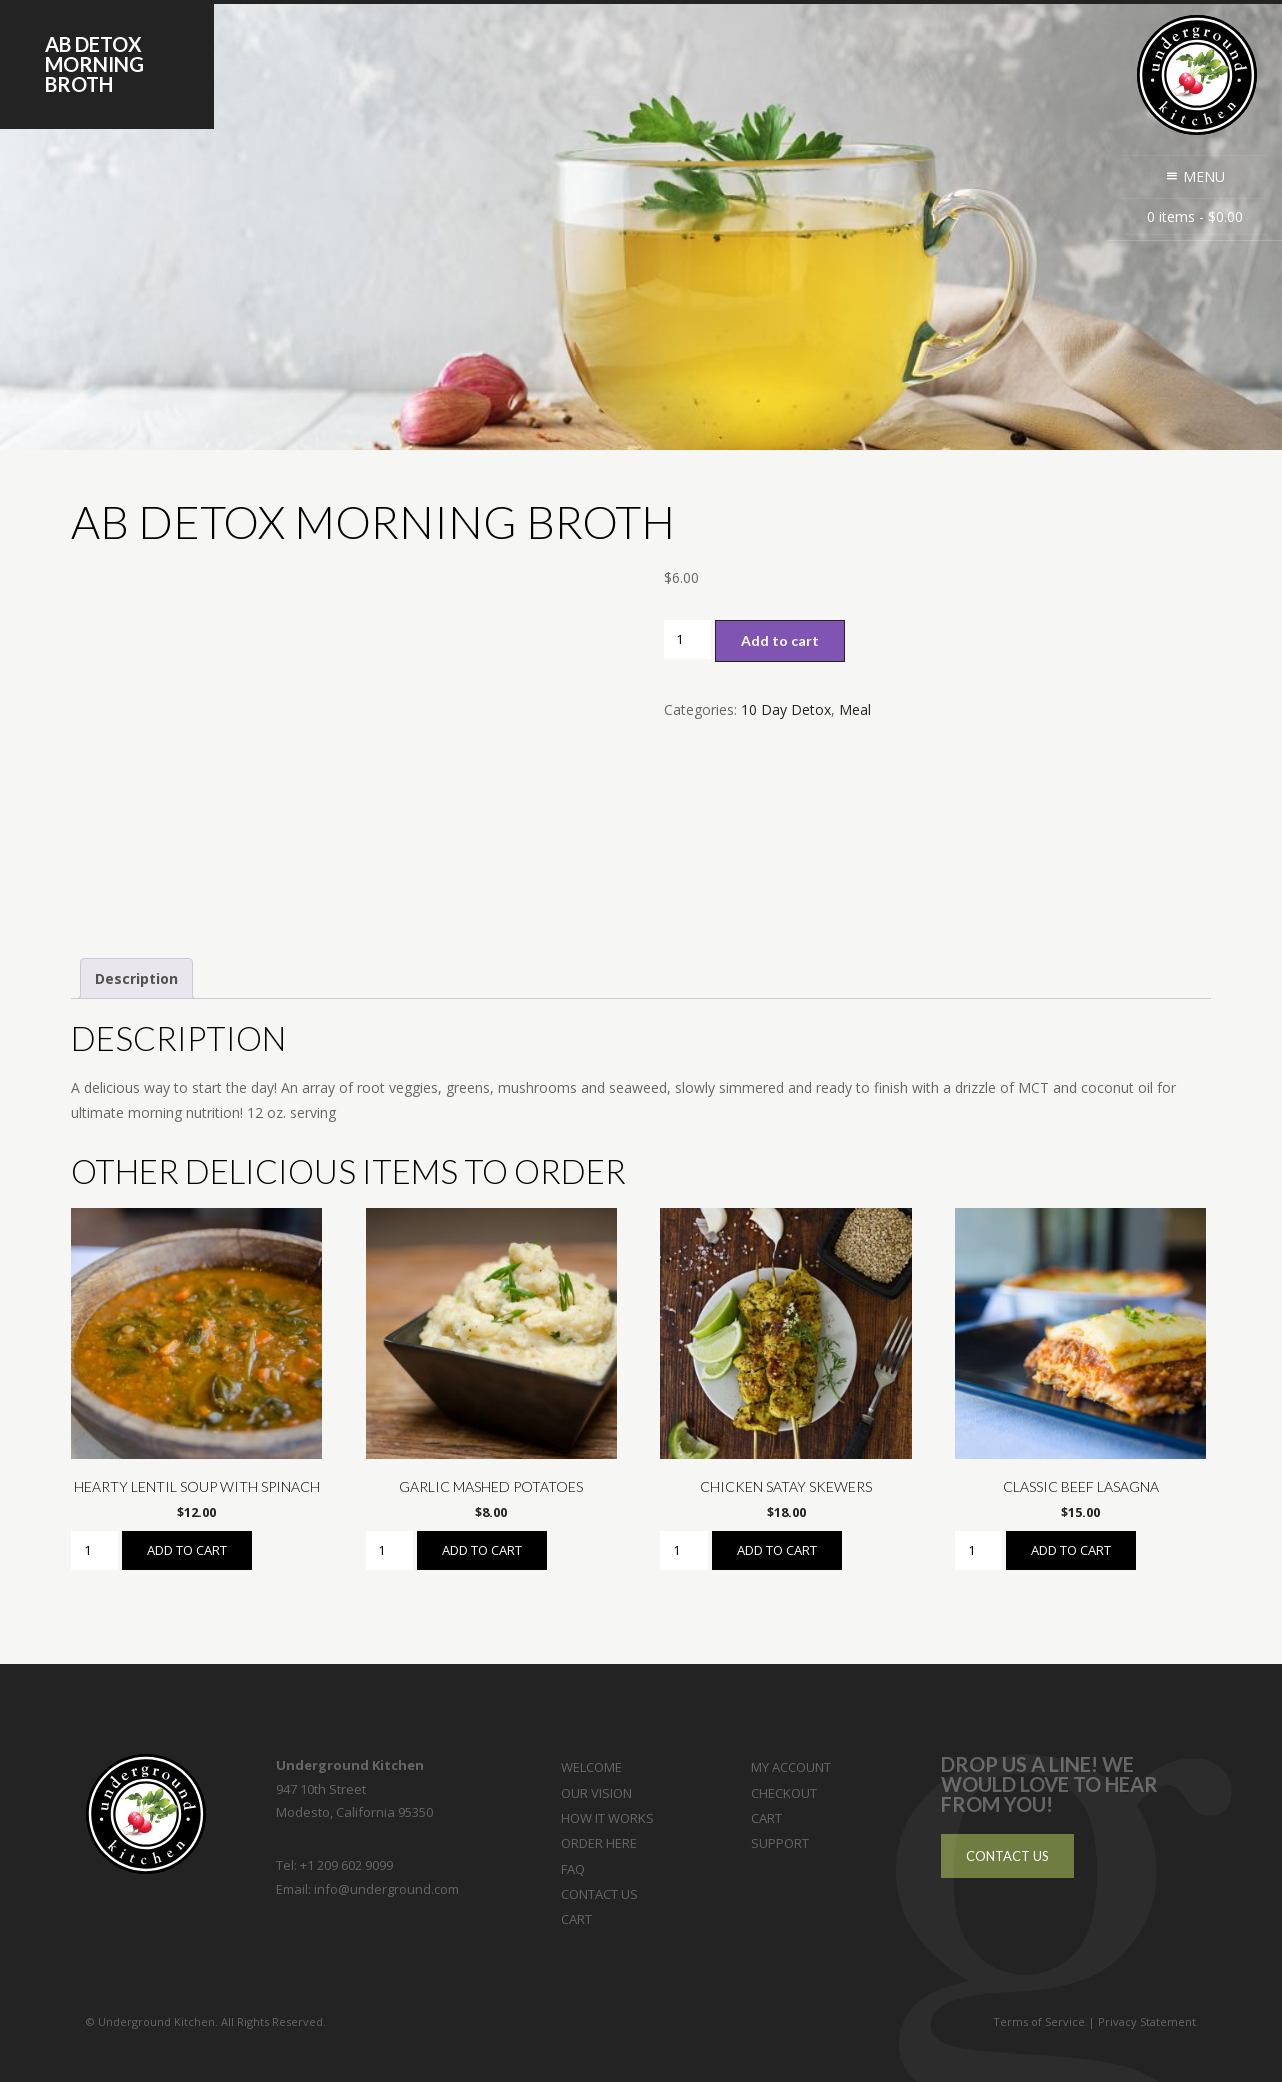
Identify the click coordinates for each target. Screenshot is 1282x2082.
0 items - (1195, 216)
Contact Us (599, 1894)
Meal (855, 709)
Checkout (784, 1793)
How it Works (607, 1818)
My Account (791, 1767)
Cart (576, 1919)
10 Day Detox (786, 709)
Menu (1195, 176)
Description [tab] (136, 978)
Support (780, 1843)
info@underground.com (386, 1889)
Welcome (591, 1767)
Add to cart (780, 640)
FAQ (573, 1869)
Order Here (599, 1843)
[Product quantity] (687, 639)
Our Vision (596, 1793)
